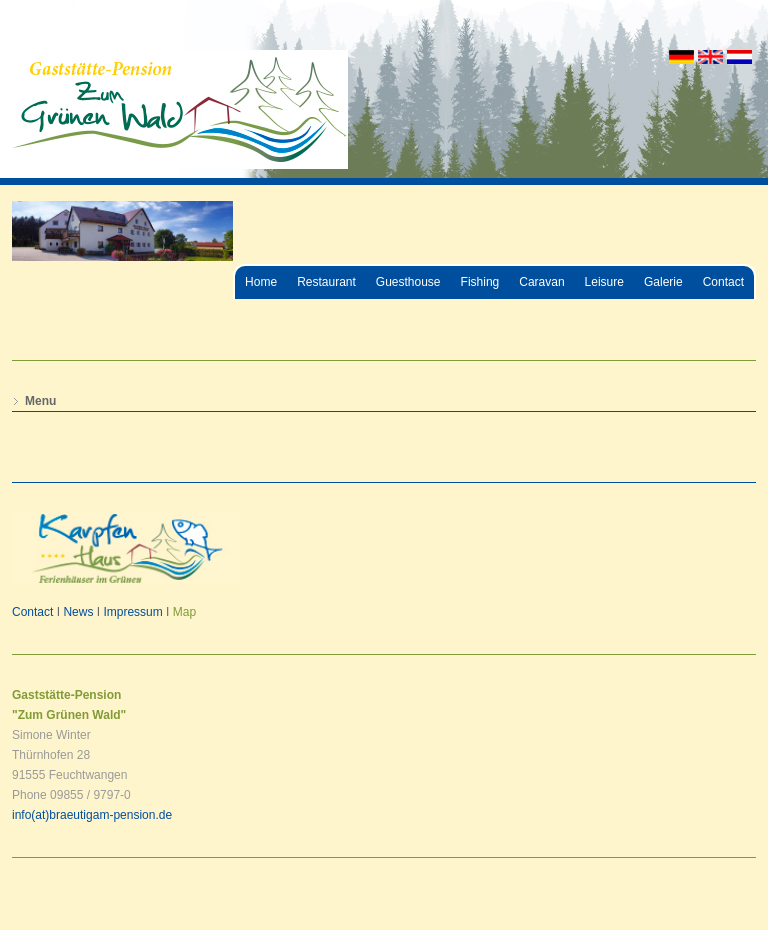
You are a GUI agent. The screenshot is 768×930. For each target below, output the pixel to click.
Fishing (480, 282)
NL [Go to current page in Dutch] (739, 57)
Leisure (604, 282)
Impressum (132, 612)
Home (261, 282)
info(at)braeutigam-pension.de (92, 815)
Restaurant (326, 282)
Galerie (663, 282)
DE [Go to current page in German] (681, 57)
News (78, 612)
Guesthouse (408, 282)
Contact (723, 282)
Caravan (541, 282)
